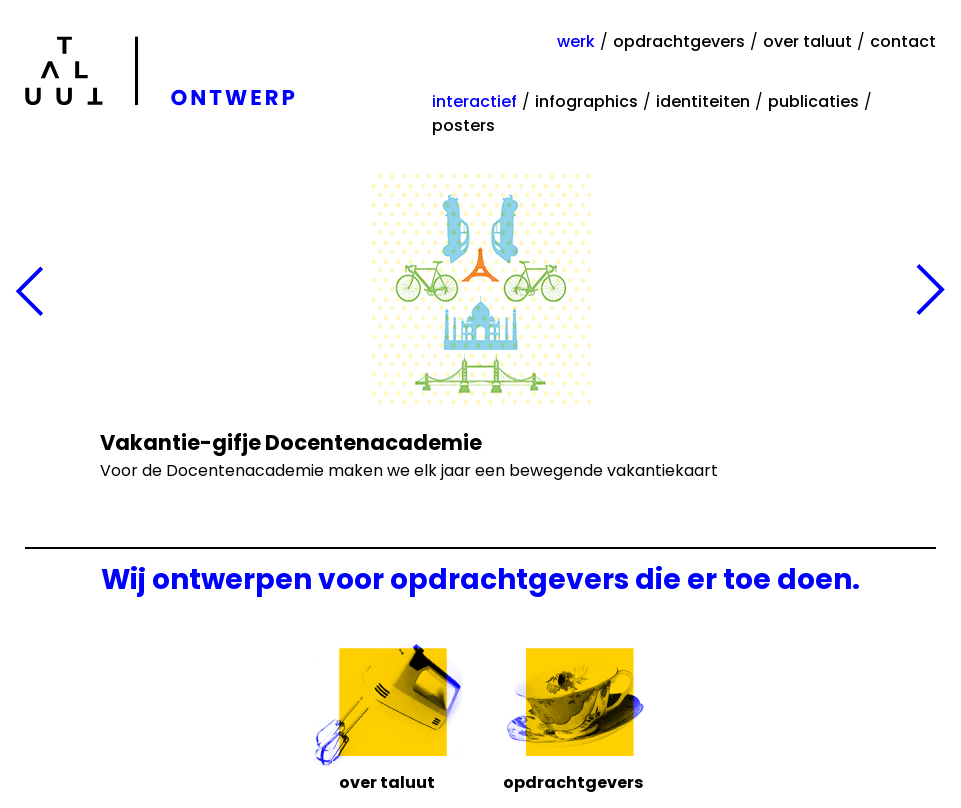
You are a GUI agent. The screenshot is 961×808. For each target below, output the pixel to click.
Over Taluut (387, 781)
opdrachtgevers (679, 41)
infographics (586, 101)
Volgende (931, 291)
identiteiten (703, 101)
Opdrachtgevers (573, 781)
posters (463, 125)
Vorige (30, 291)
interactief (474, 101)
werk (576, 41)
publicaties (813, 101)
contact (903, 41)
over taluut (807, 41)
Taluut (164, 71)
